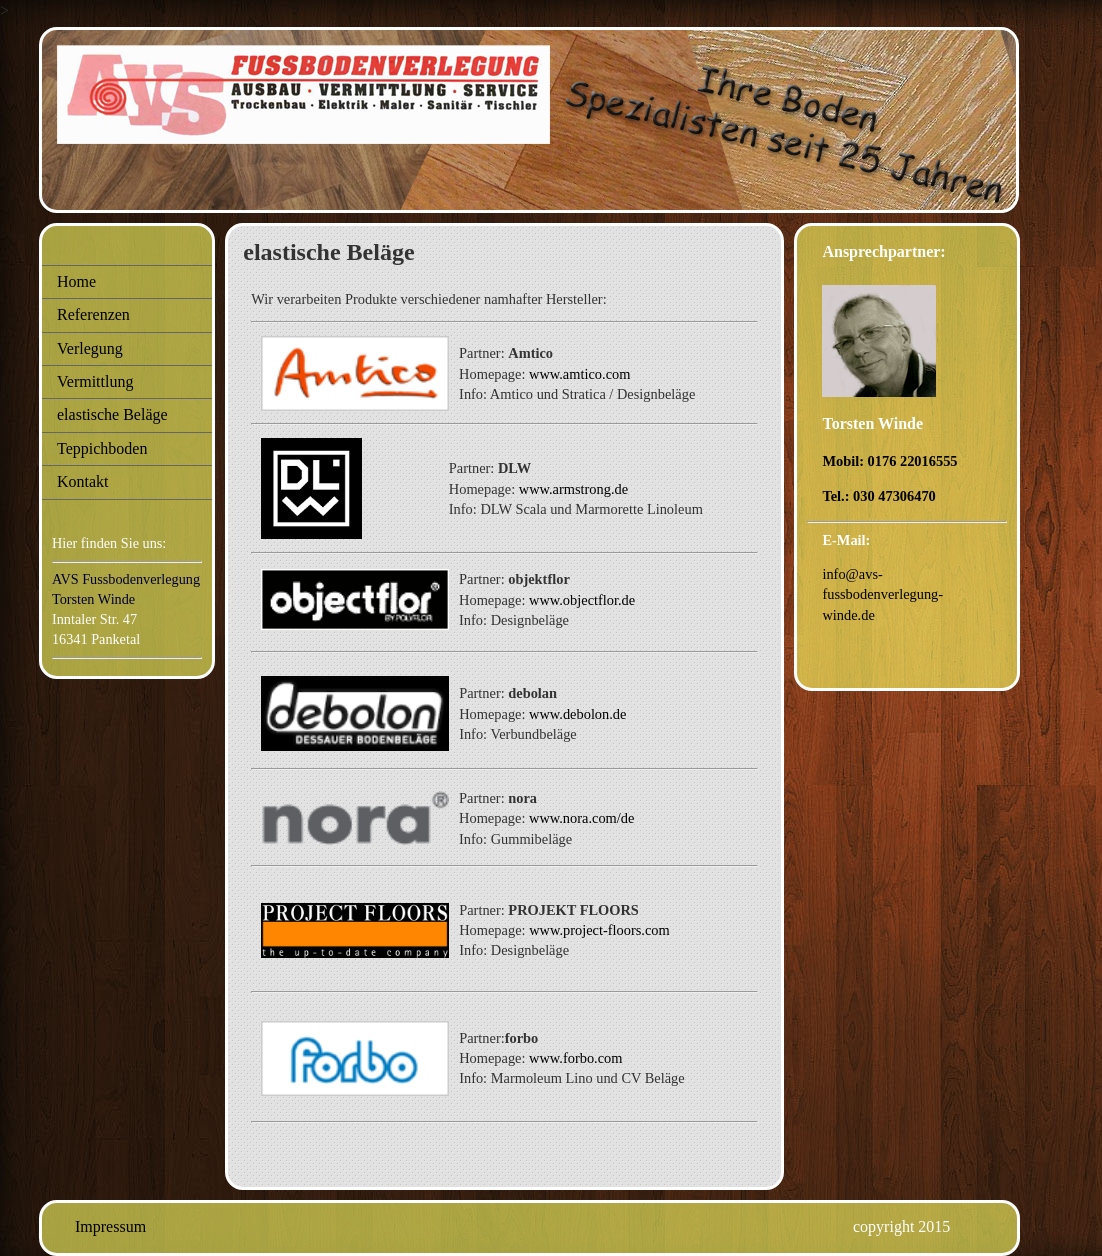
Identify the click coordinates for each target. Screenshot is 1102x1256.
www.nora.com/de (581, 818)
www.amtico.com (579, 374)
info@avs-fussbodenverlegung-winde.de (882, 594)
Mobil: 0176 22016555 (889, 461)
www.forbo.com (575, 1058)
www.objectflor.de (582, 600)
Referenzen (93, 314)
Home (76, 281)
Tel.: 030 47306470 (878, 496)
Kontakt (83, 481)
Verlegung (90, 348)
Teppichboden (102, 448)
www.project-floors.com (599, 930)
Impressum (110, 1226)
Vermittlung (95, 381)
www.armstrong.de (573, 489)
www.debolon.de (577, 714)
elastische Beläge (112, 414)
